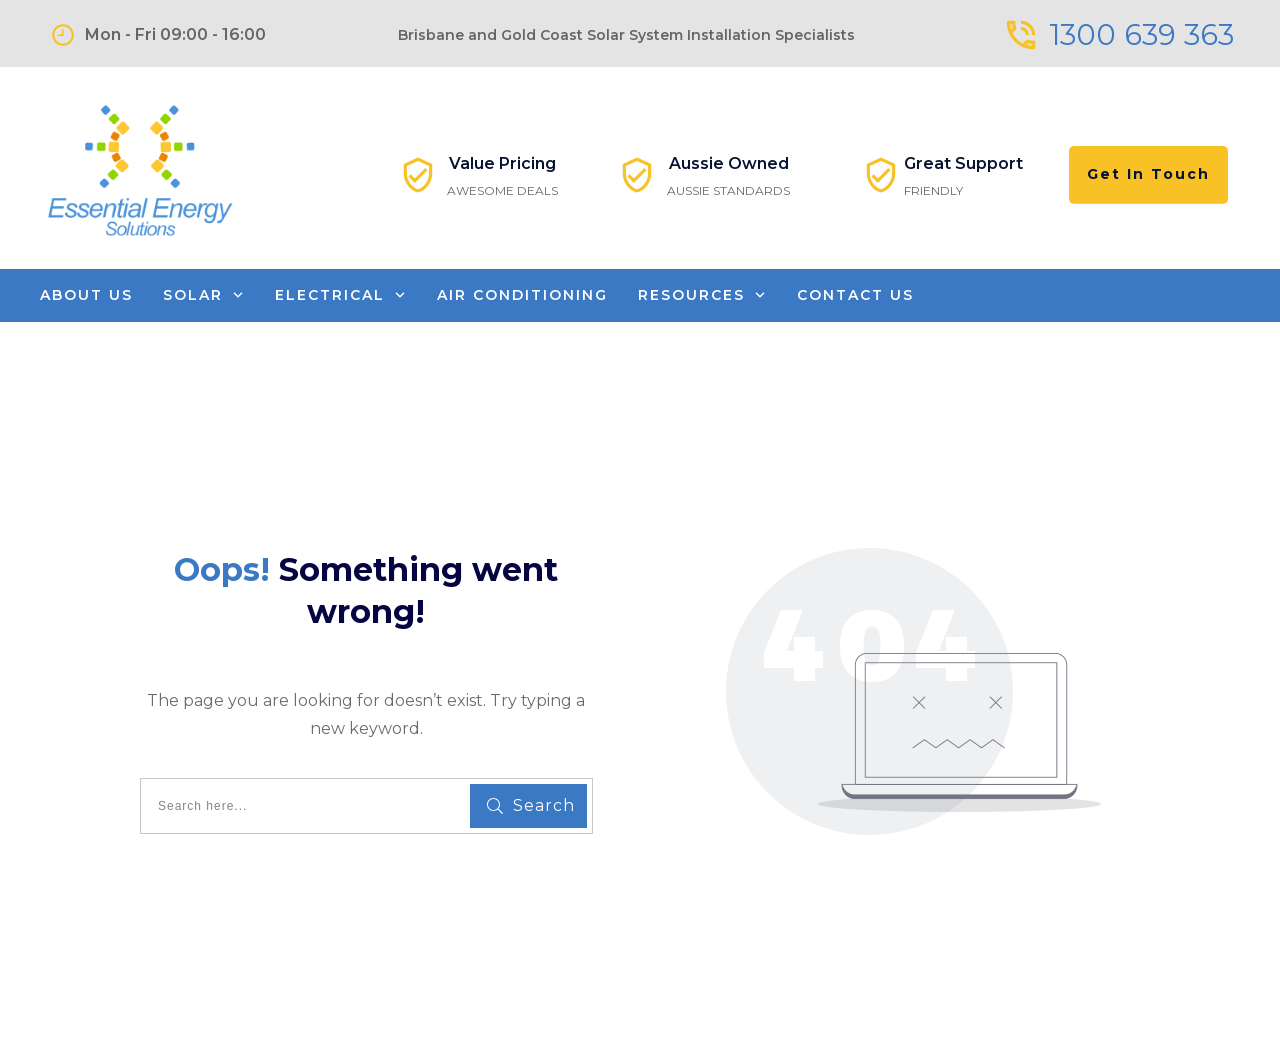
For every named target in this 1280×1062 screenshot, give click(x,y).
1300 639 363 (1141, 34)
